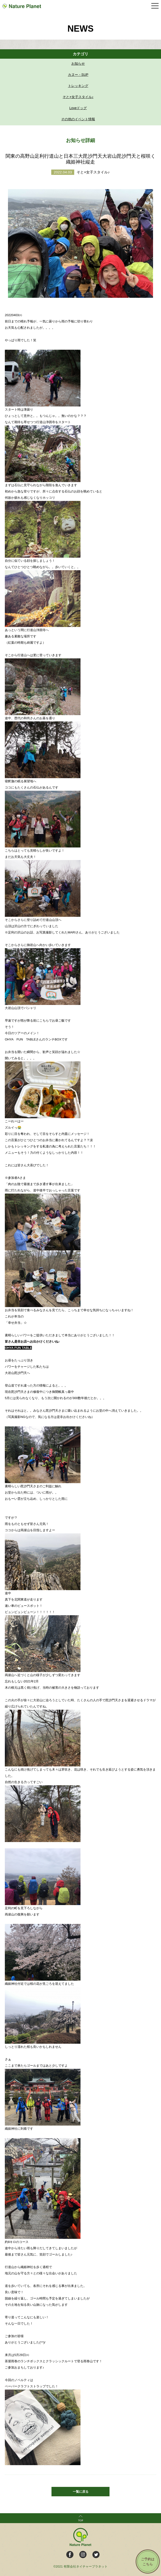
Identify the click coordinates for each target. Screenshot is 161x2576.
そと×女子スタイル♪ (78, 97)
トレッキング (78, 86)
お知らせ (78, 63)
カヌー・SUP (78, 75)
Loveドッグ (78, 108)
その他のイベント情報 (78, 119)
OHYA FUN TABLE (18, 1348)
